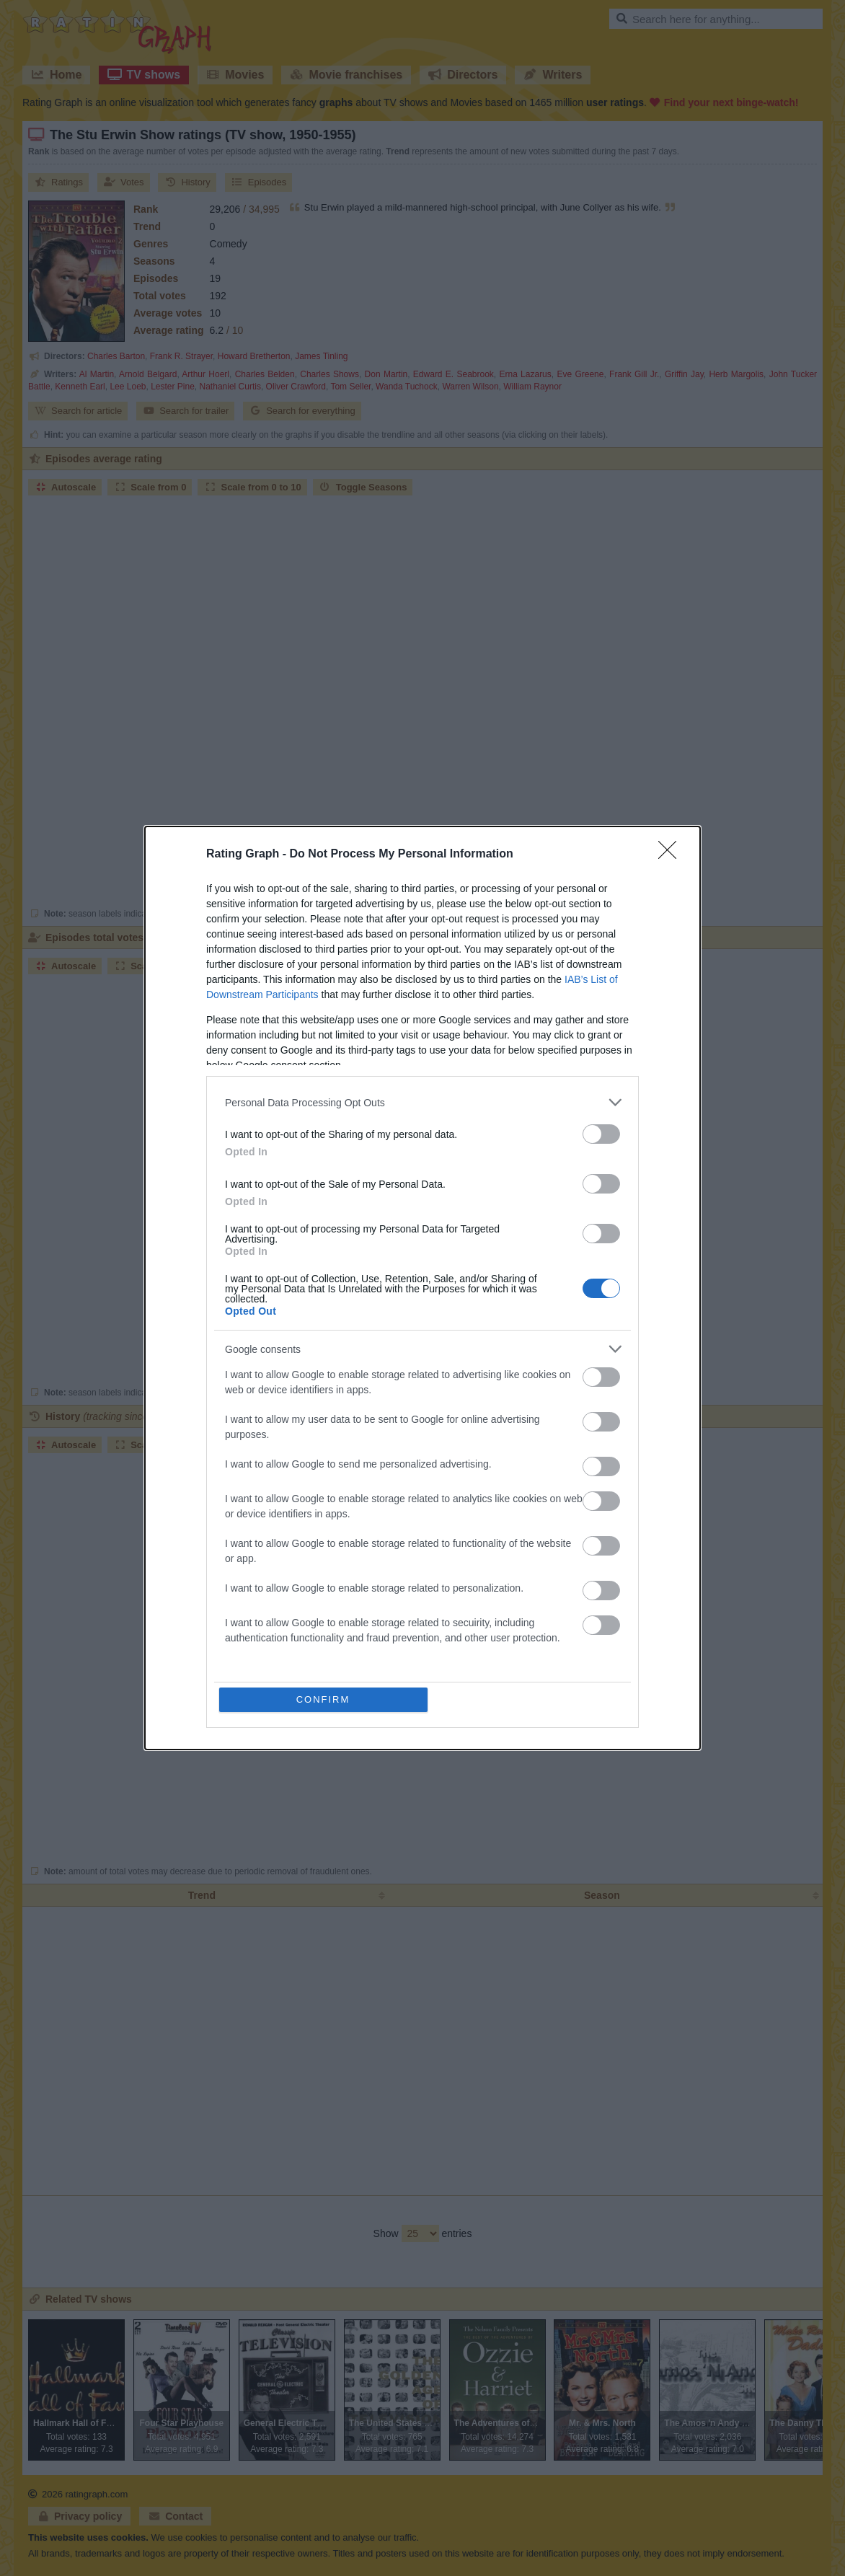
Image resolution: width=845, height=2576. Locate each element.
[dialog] (422, 1288)
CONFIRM (323, 1699)
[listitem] (422, 1102)
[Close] (672, 854)
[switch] (601, 1134)
